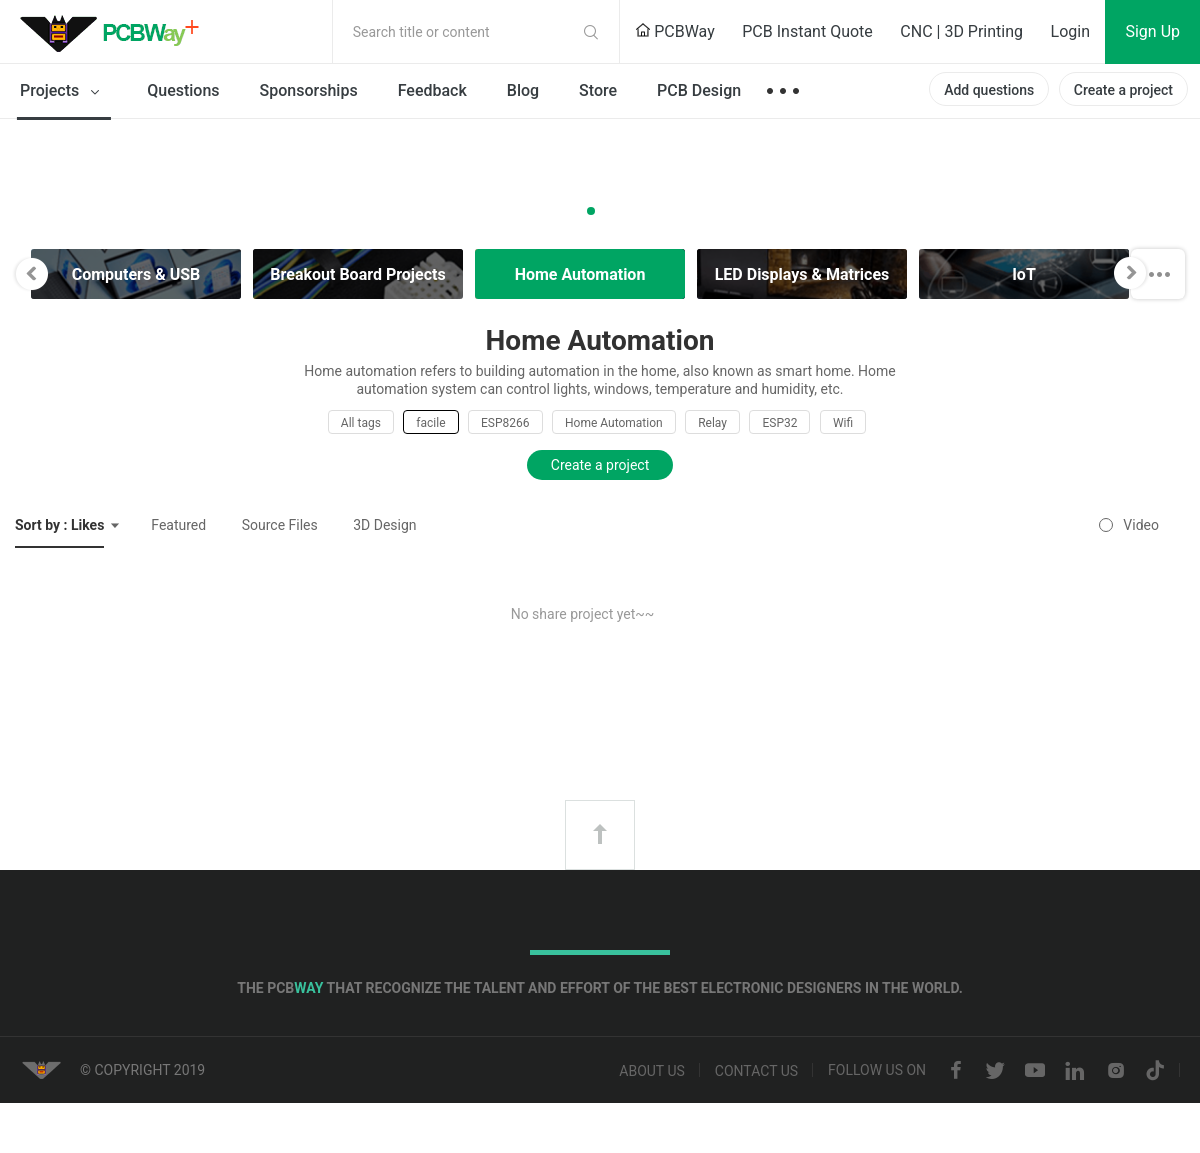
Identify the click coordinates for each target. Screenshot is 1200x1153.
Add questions (989, 90)
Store (598, 90)
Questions (183, 90)
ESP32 (779, 423)
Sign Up (1152, 31)
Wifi (843, 423)
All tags (361, 423)
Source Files (280, 525)
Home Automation (614, 423)
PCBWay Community (115, 32)
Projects (63, 92)
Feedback (432, 90)
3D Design (384, 525)
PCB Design (699, 90)
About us (652, 1071)
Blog (523, 90)
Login (1070, 31)
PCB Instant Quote (807, 31)
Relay (712, 423)
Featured (178, 525)
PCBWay (675, 31)
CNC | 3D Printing (961, 31)
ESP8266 (505, 423)
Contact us (756, 1071)
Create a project (1123, 90)
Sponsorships (309, 90)
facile (430, 423)
